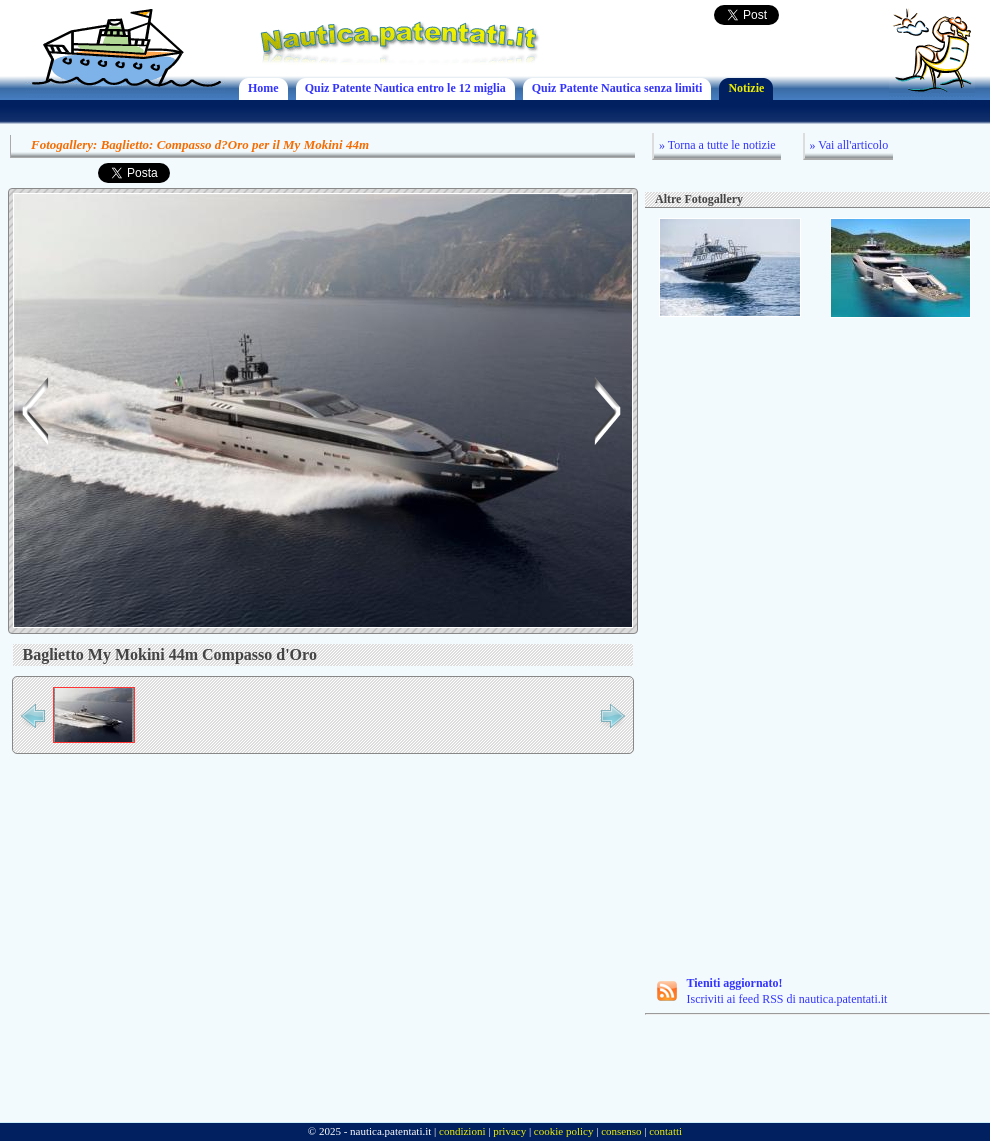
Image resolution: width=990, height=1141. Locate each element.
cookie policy (564, 1131)
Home (263, 88)
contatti (665, 1131)
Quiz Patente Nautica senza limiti (617, 88)
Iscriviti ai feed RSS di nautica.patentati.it (772, 991)
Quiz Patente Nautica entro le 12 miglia (405, 88)
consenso (621, 1131)
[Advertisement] (763, 649)
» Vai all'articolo (849, 145)
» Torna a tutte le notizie (717, 145)
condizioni (462, 1131)
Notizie (746, 88)
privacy (509, 1131)
